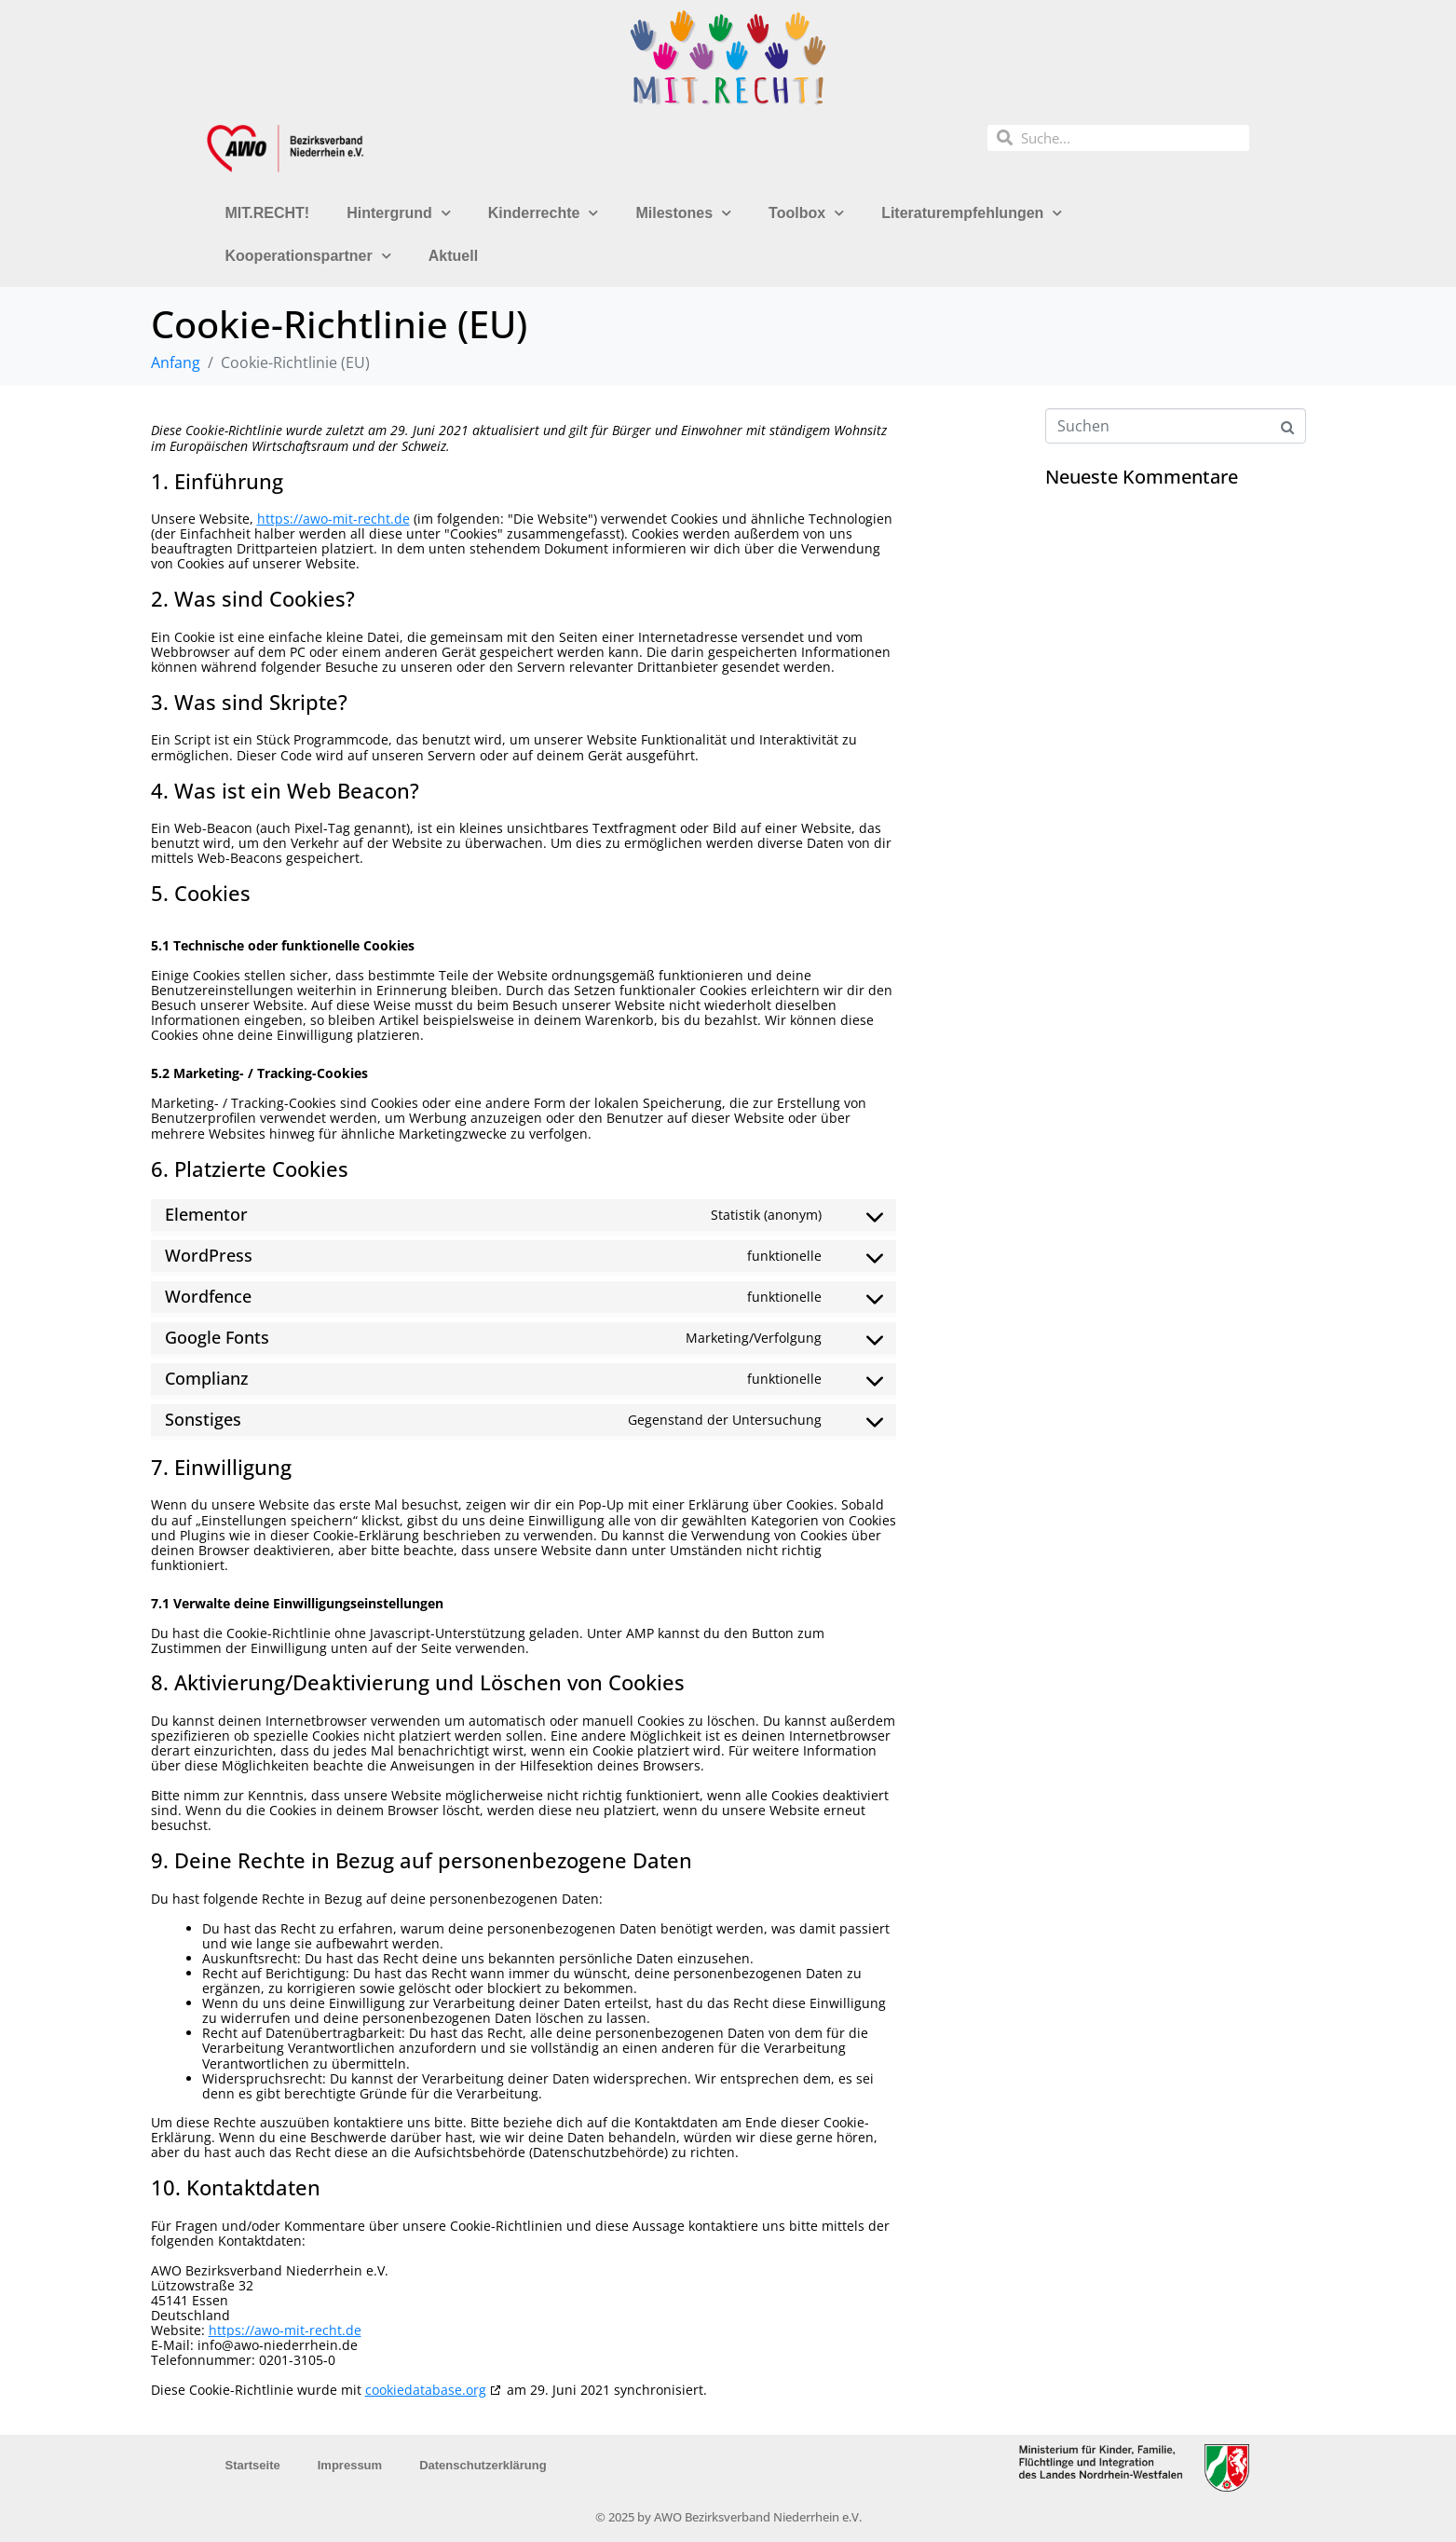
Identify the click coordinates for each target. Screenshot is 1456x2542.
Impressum (350, 2465)
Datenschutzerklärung (483, 2465)
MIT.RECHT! (267, 213)
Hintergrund (399, 212)
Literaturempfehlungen (971, 212)
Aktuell (453, 256)
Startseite (252, 2465)
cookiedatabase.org (425, 2389)
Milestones (683, 212)
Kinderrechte (543, 212)
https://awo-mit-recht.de (333, 518)
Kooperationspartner (308, 255)
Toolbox (806, 212)
